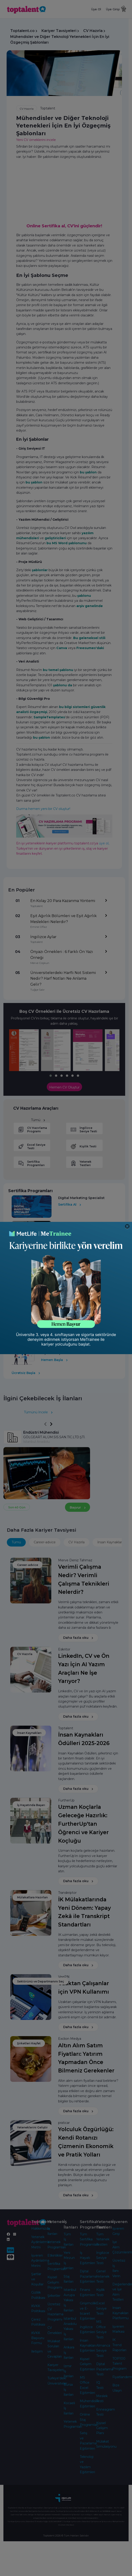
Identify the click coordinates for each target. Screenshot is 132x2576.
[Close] (127, 1226)
